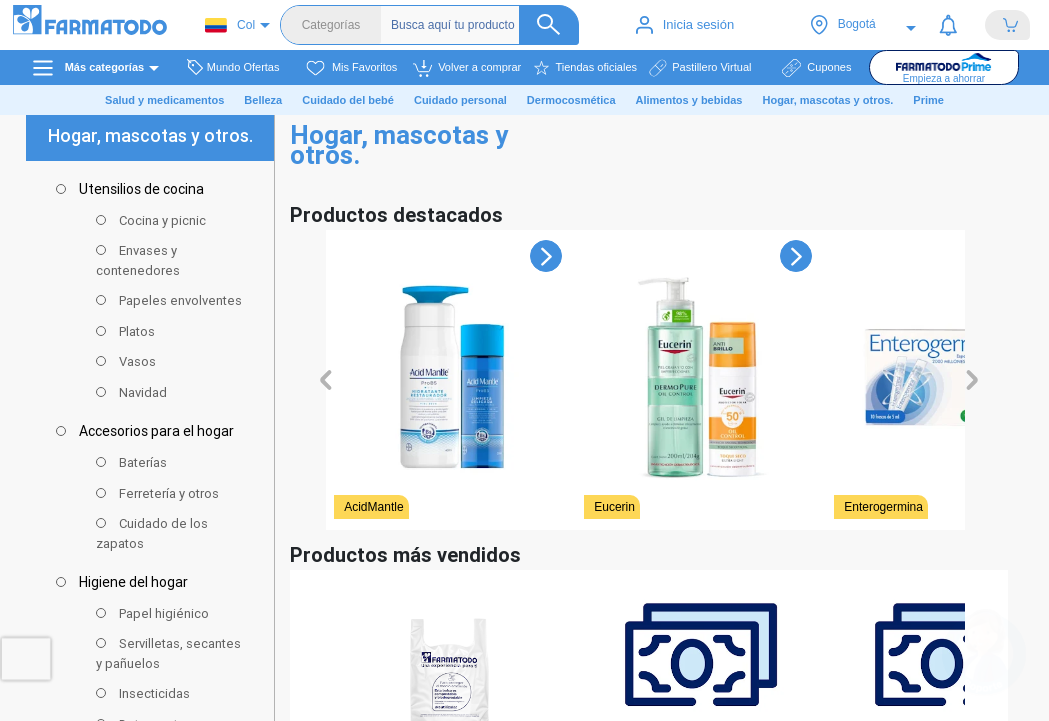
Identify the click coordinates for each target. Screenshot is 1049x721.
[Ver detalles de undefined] (451, 392)
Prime (928, 100)
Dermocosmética (571, 100)
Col (230, 25)
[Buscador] (485, 25)
